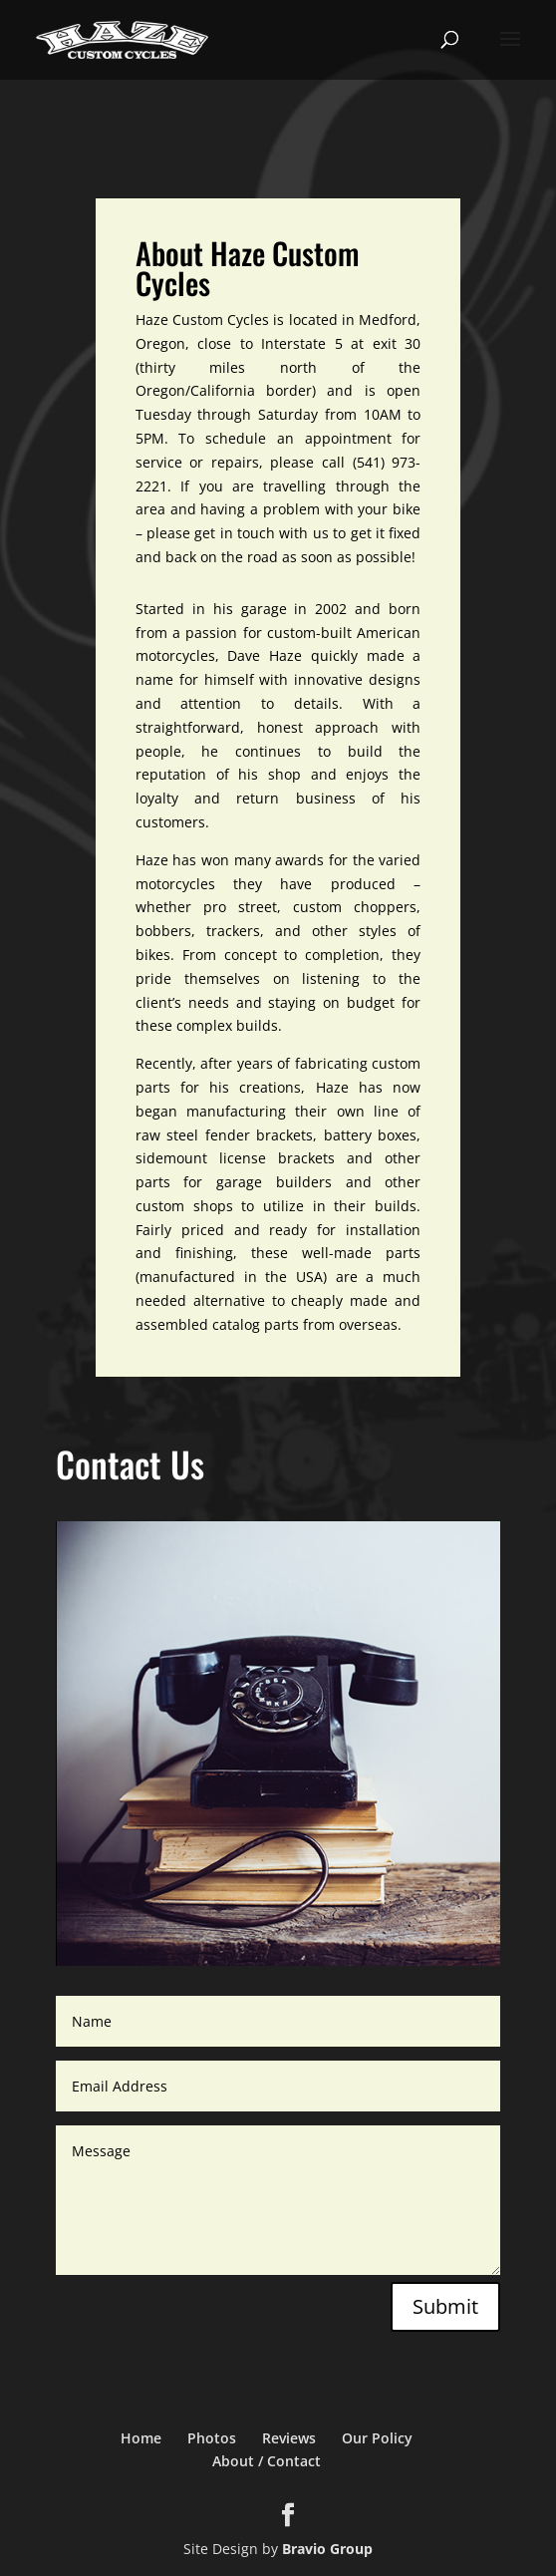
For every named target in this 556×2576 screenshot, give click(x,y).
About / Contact (266, 2460)
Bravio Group (327, 2548)
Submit (445, 2306)
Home (141, 2437)
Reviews (289, 2437)
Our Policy (377, 2437)
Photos (211, 2437)
